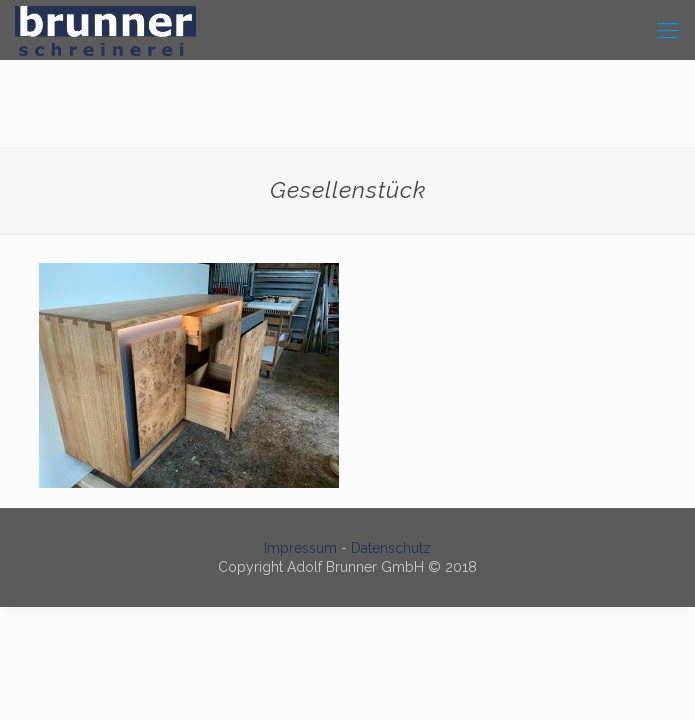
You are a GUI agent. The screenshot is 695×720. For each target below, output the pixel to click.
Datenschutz (391, 548)
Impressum (300, 548)
